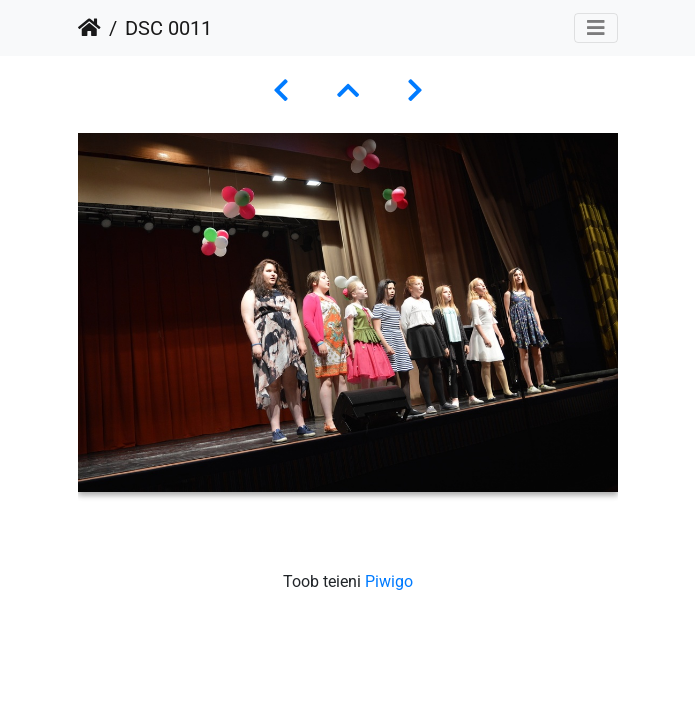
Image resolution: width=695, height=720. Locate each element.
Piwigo (389, 581)
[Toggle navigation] (596, 28)
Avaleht (89, 28)
